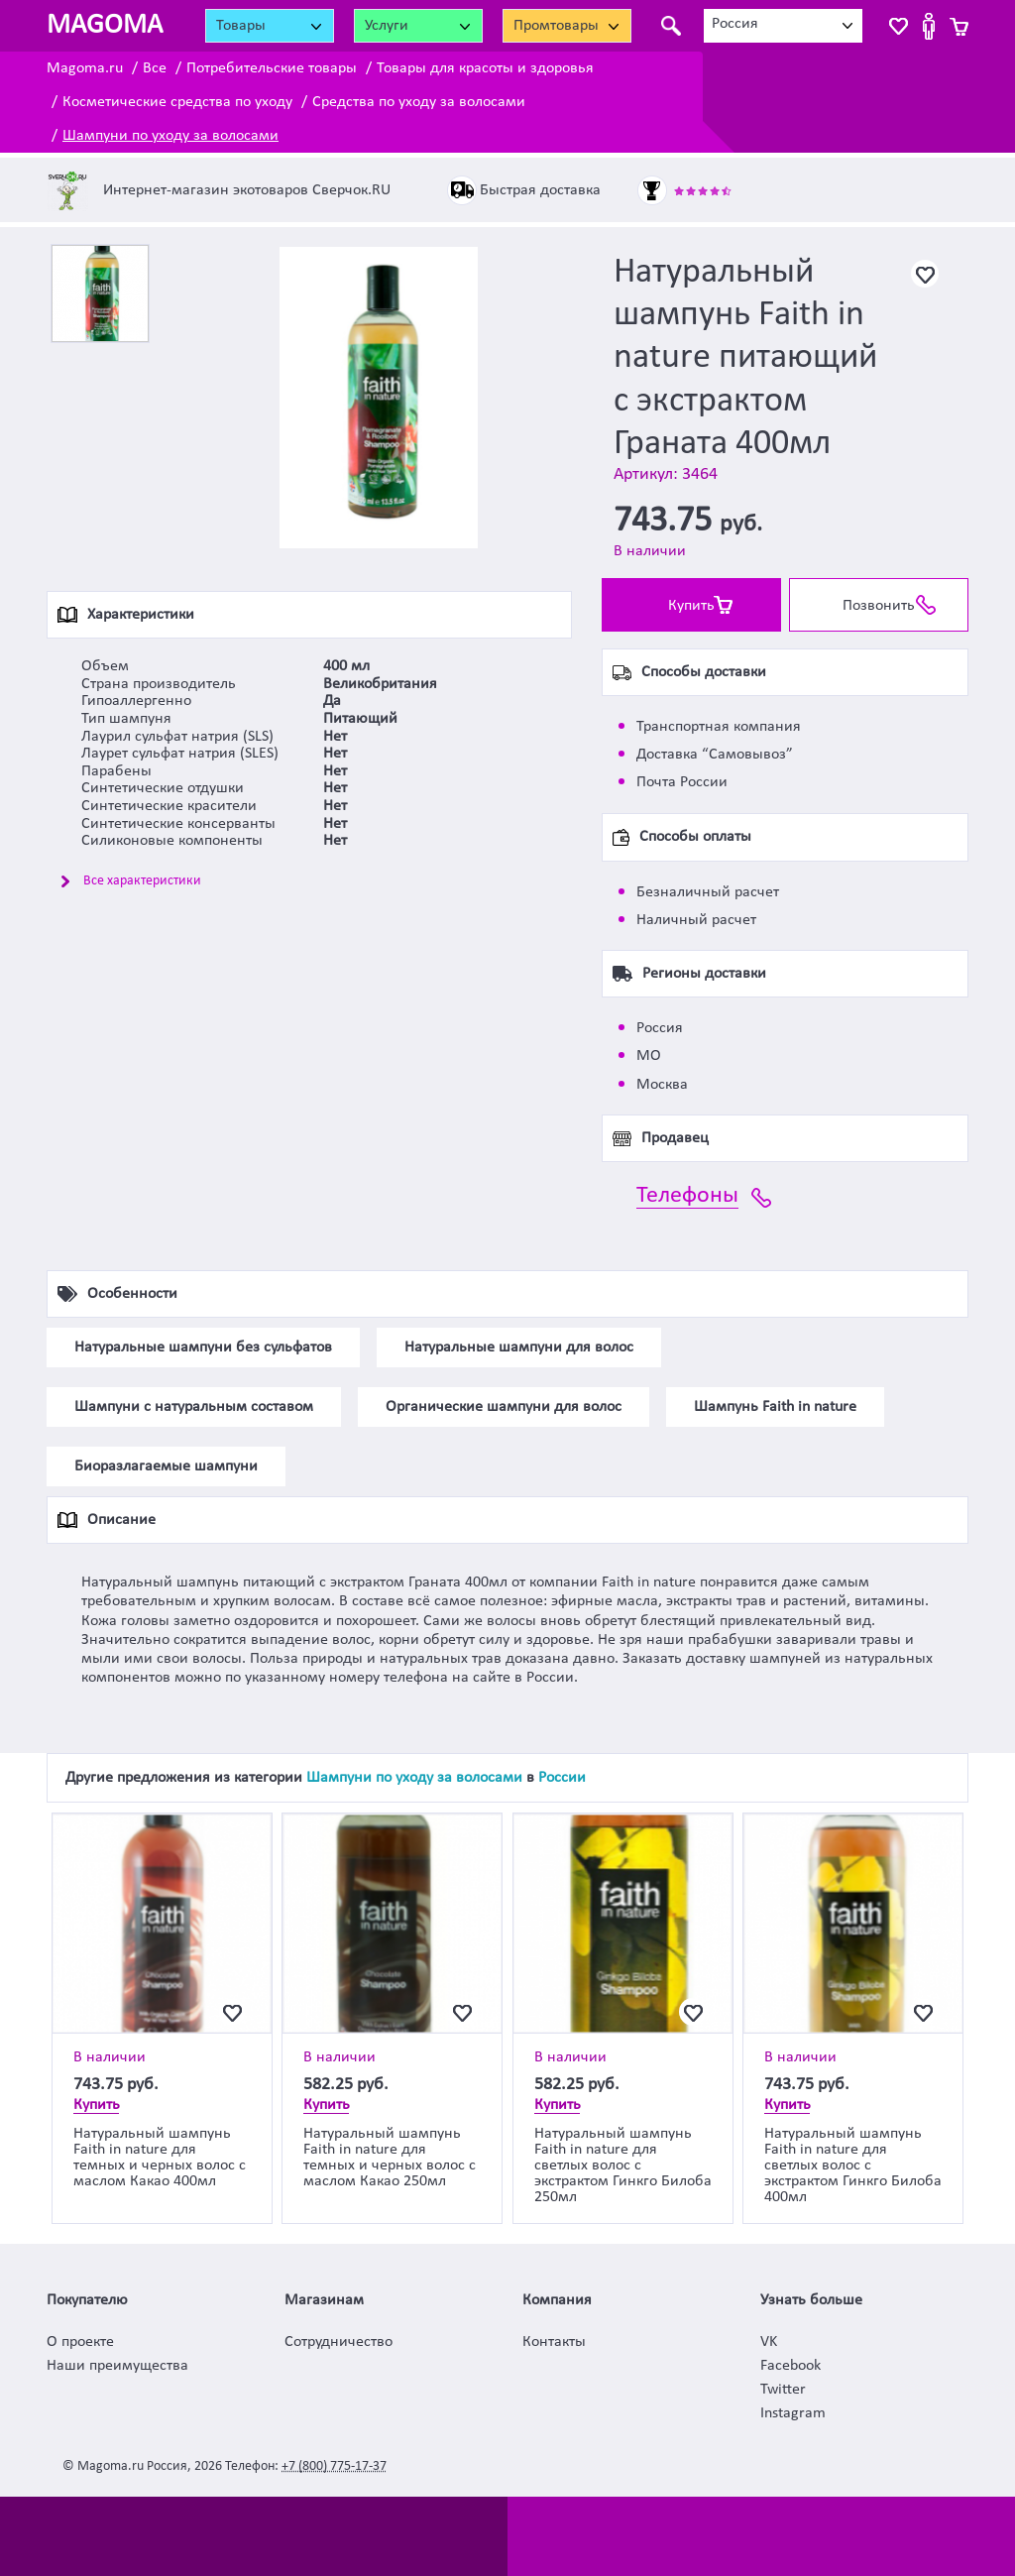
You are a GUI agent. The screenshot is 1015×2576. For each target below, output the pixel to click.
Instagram (793, 2413)
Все (155, 68)
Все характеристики (142, 881)
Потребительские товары (271, 68)
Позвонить (879, 606)
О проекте (80, 2342)
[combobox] (783, 26)
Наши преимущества (117, 2366)
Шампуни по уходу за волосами (170, 136)
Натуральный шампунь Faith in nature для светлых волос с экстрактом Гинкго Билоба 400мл (853, 2165)
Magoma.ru (85, 68)
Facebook (790, 2366)
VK (768, 2342)
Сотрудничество (338, 2342)
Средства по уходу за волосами (418, 102)
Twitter (783, 2390)
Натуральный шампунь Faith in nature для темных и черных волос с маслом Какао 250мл (389, 2157)
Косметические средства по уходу (177, 102)
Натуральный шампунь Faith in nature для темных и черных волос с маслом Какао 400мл (159, 2157)
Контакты (554, 2342)
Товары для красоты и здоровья (485, 68)
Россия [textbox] (735, 24)
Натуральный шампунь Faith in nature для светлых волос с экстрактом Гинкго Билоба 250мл (623, 2165)
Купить (691, 606)
